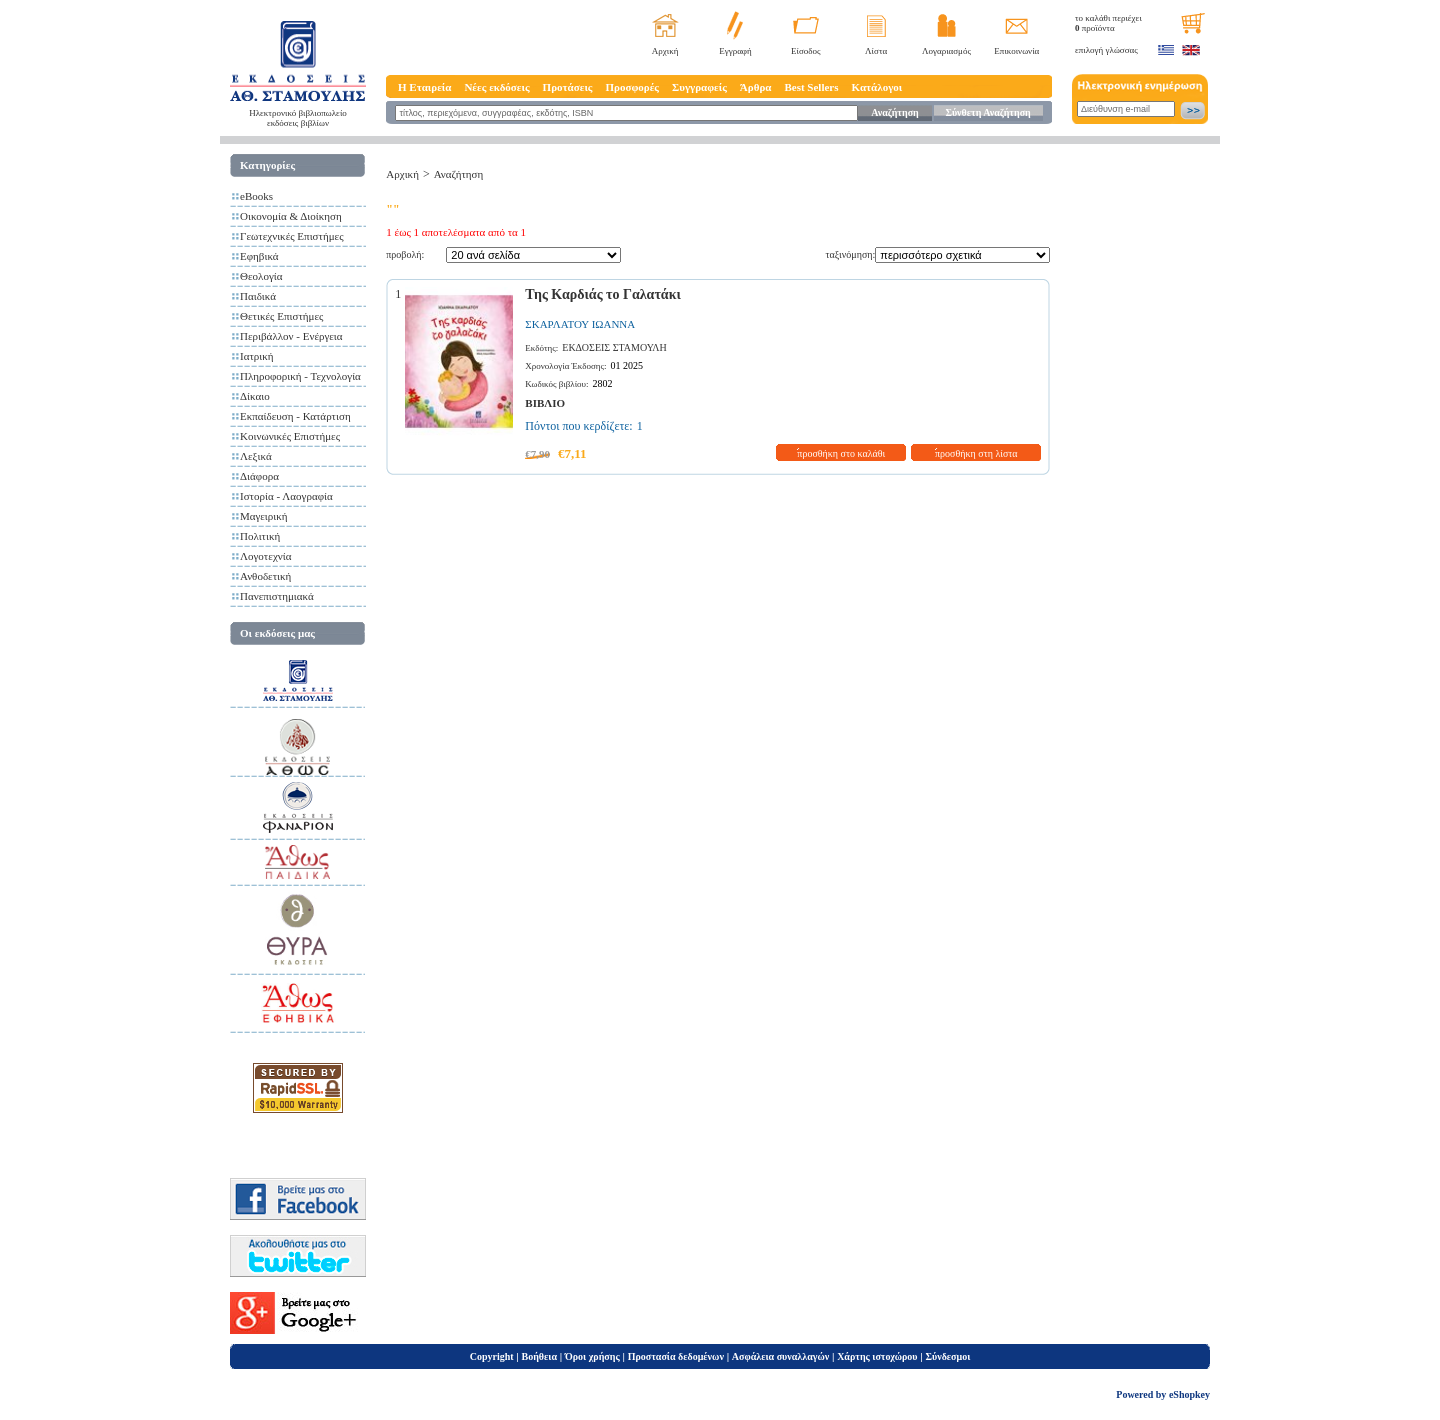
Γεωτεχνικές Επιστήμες (292, 236)
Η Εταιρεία (424, 87)
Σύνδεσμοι (947, 1356)
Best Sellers (811, 87)
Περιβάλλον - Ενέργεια (291, 336)
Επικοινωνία (1016, 51)
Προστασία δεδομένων (676, 1356)
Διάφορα (259, 476)
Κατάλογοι (877, 87)
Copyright (492, 1356)
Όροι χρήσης (592, 1356)
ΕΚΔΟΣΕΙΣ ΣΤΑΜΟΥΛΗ (614, 347)
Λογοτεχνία (265, 556)
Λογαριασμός (946, 51)
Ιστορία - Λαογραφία (286, 496)
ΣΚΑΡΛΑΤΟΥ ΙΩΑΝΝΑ (580, 324)
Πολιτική (260, 536)
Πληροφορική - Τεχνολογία (300, 376)
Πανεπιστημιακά (277, 596)
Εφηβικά (259, 256)
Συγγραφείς (699, 87)
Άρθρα (756, 87)
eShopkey (1189, 1394)
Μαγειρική (264, 516)
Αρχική (665, 51)
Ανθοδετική (265, 576)
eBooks (256, 196)
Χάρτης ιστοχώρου (877, 1356)
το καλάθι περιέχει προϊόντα (1108, 23)
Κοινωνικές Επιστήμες (290, 436)
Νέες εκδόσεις (496, 87)
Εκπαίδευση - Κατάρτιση (295, 416)
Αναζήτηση (894, 112)
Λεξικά (256, 456)
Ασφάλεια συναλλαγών (780, 1356)
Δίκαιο (255, 396)
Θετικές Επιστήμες (281, 316)
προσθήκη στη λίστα (976, 453)
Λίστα (876, 51)
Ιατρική (257, 356)
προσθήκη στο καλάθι (841, 453)
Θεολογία (261, 276)
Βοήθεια (540, 1356)
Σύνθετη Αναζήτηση (987, 112)
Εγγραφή (735, 51)
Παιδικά (258, 296)
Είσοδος (806, 51)
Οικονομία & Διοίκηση (291, 216)
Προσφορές (632, 87)
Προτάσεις (568, 87)
